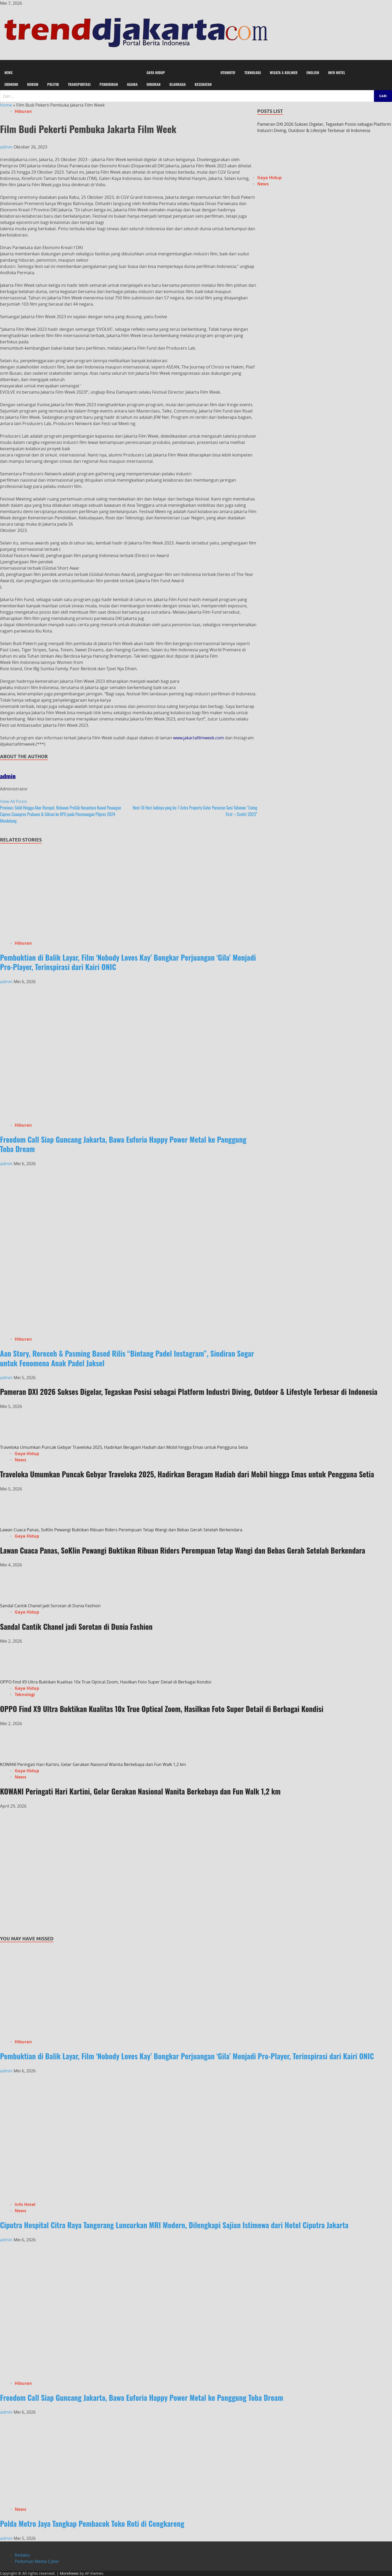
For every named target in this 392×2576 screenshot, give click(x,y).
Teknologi (252, 72)
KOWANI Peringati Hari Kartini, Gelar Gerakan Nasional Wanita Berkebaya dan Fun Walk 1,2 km (93, 1764)
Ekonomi (11, 84)
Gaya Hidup (156, 72)
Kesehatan (203, 84)
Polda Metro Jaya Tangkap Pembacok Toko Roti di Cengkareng (92, 2523)
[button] (196, 63)
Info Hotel (336, 72)
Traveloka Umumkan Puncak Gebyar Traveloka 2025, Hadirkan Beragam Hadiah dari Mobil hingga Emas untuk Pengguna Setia (124, 1447)
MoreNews (69, 2573)
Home (6, 105)
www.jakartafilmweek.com (198, 738)
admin (7, 147)
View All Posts (13, 801)
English (313, 72)
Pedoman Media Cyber (37, 2561)
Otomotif (228, 72)
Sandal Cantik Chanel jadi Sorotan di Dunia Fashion (50, 1606)
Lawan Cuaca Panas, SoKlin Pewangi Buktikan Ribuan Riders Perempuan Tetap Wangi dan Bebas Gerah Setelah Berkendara (121, 1530)
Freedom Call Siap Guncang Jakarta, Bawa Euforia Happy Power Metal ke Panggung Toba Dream (123, 1144)
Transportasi (79, 84)
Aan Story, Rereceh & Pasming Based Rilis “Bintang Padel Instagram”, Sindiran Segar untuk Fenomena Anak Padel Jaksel (127, 1358)
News (8, 72)
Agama (132, 84)
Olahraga (177, 84)
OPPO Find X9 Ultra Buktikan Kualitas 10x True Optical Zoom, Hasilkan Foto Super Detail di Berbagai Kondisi (105, 1682)
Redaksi (22, 2555)
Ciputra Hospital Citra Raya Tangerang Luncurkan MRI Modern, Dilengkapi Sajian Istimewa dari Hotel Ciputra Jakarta (174, 2225)
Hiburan (153, 84)
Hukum (32, 84)
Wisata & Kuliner (284, 72)
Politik (53, 84)
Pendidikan (108, 84)
